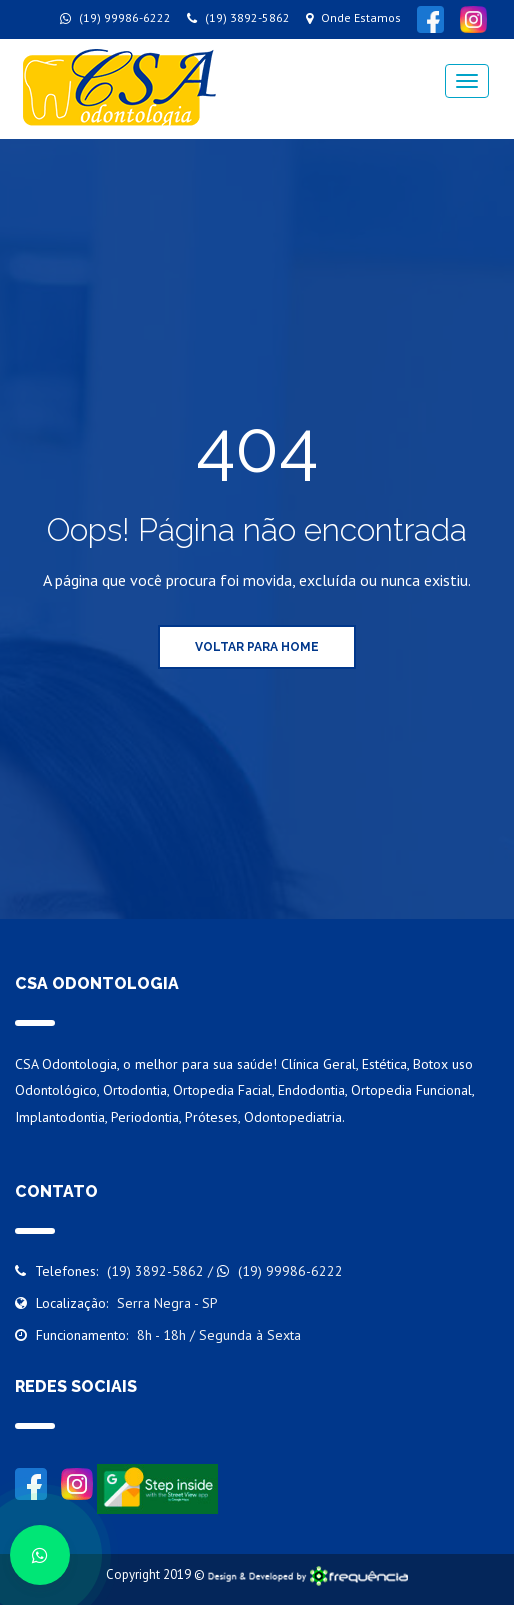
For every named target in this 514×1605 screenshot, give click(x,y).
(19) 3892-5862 (238, 17)
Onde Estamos (353, 17)
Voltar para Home (257, 647)
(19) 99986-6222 (115, 17)
